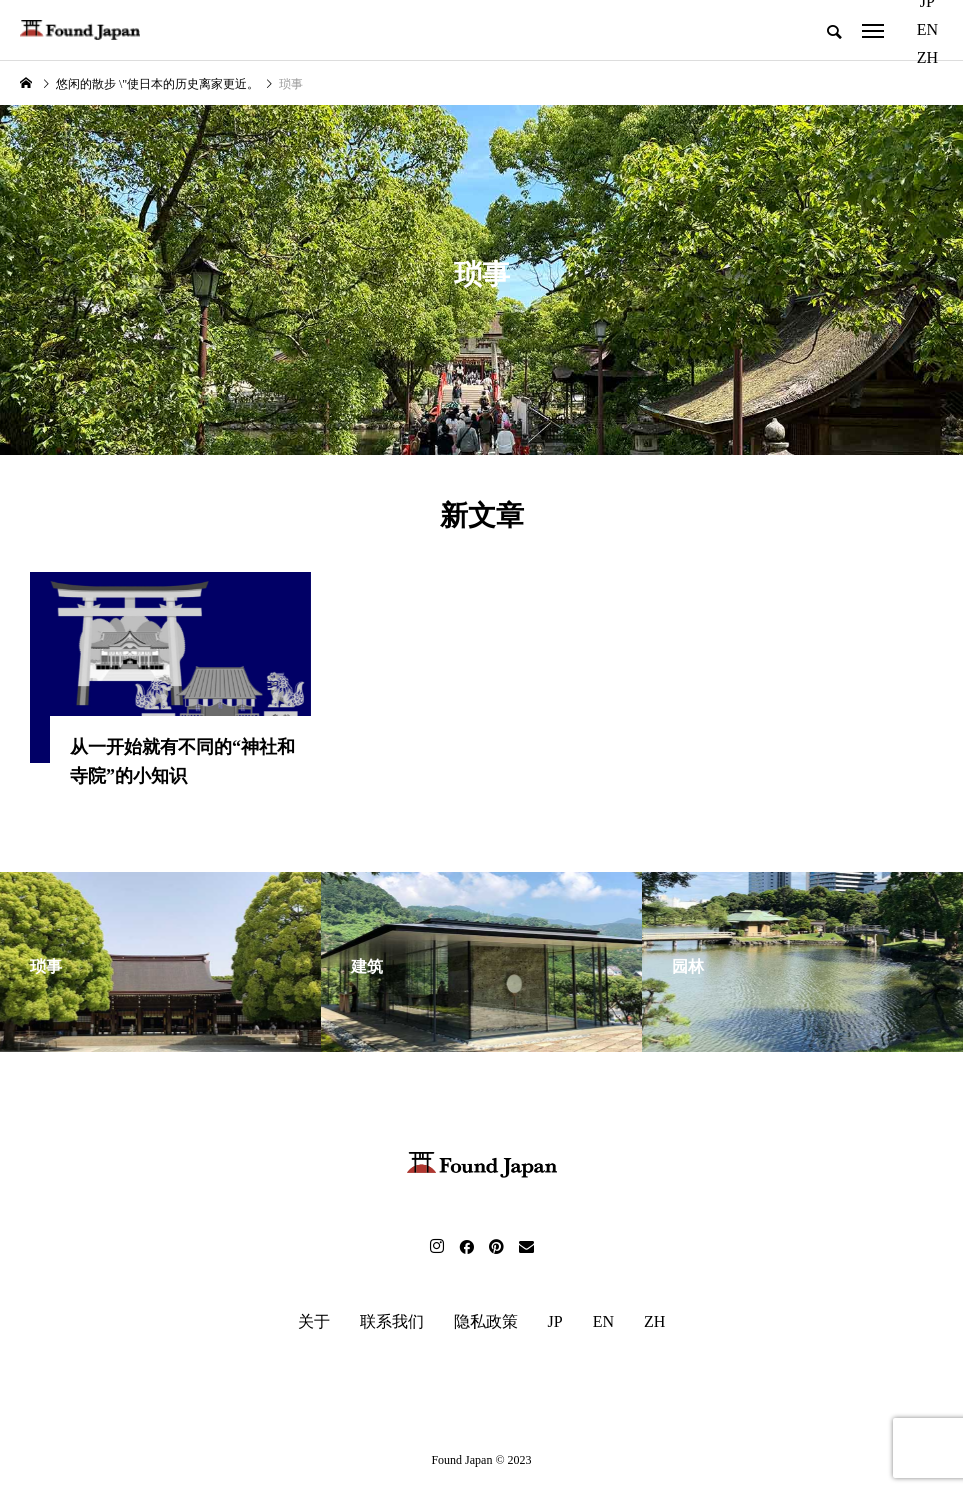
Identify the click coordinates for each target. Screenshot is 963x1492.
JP (555, 1324)
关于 (314, 1324)
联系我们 (392, 1324)
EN (927, 29)
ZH (927, 57)
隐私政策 (486, 1324)
